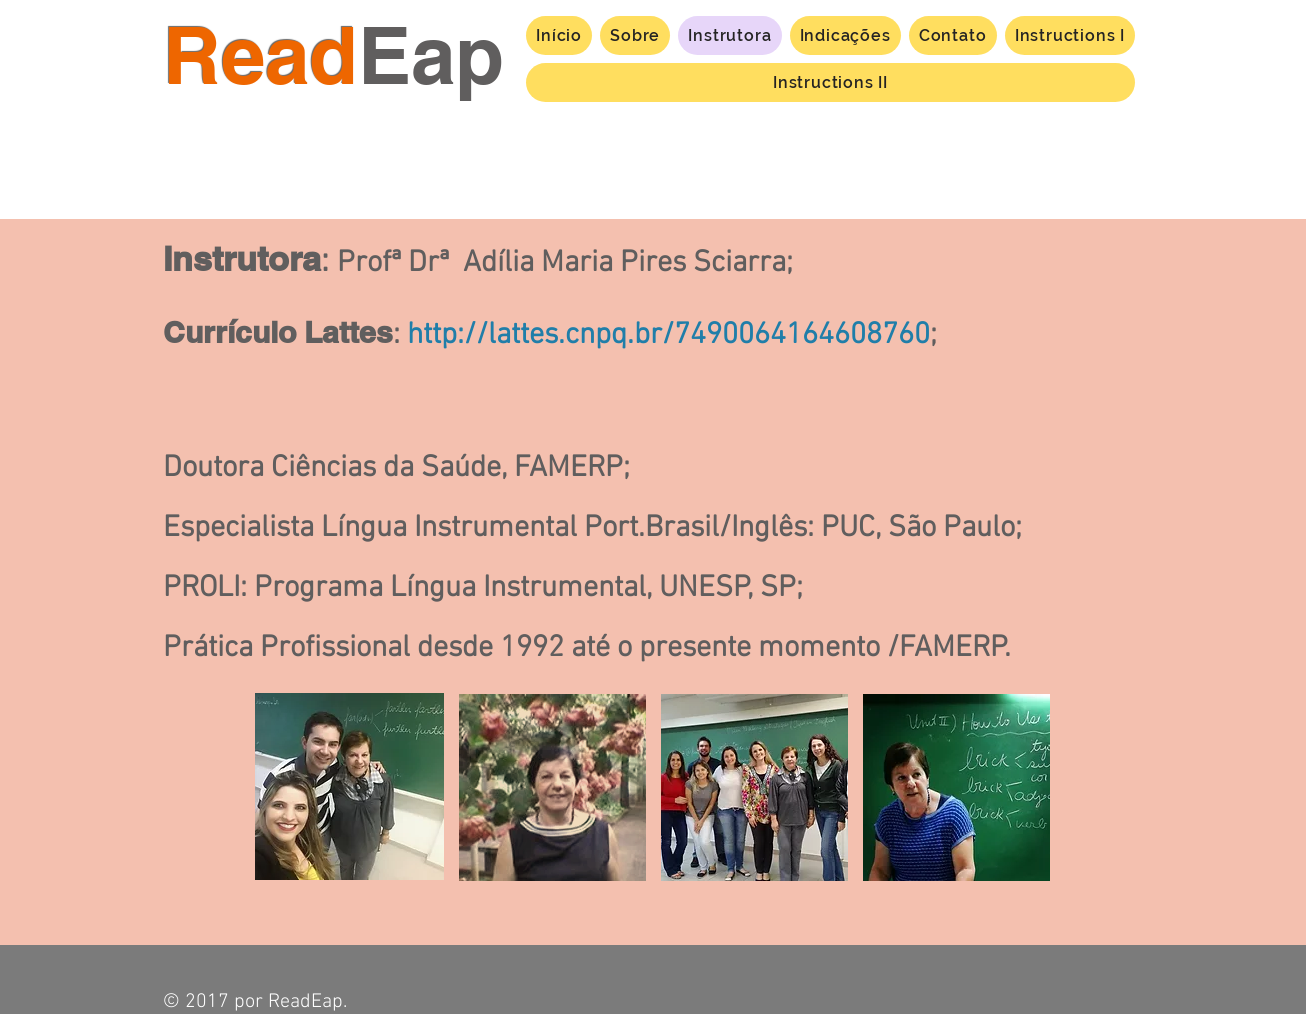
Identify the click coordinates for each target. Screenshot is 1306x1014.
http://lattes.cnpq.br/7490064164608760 (668, 335)
